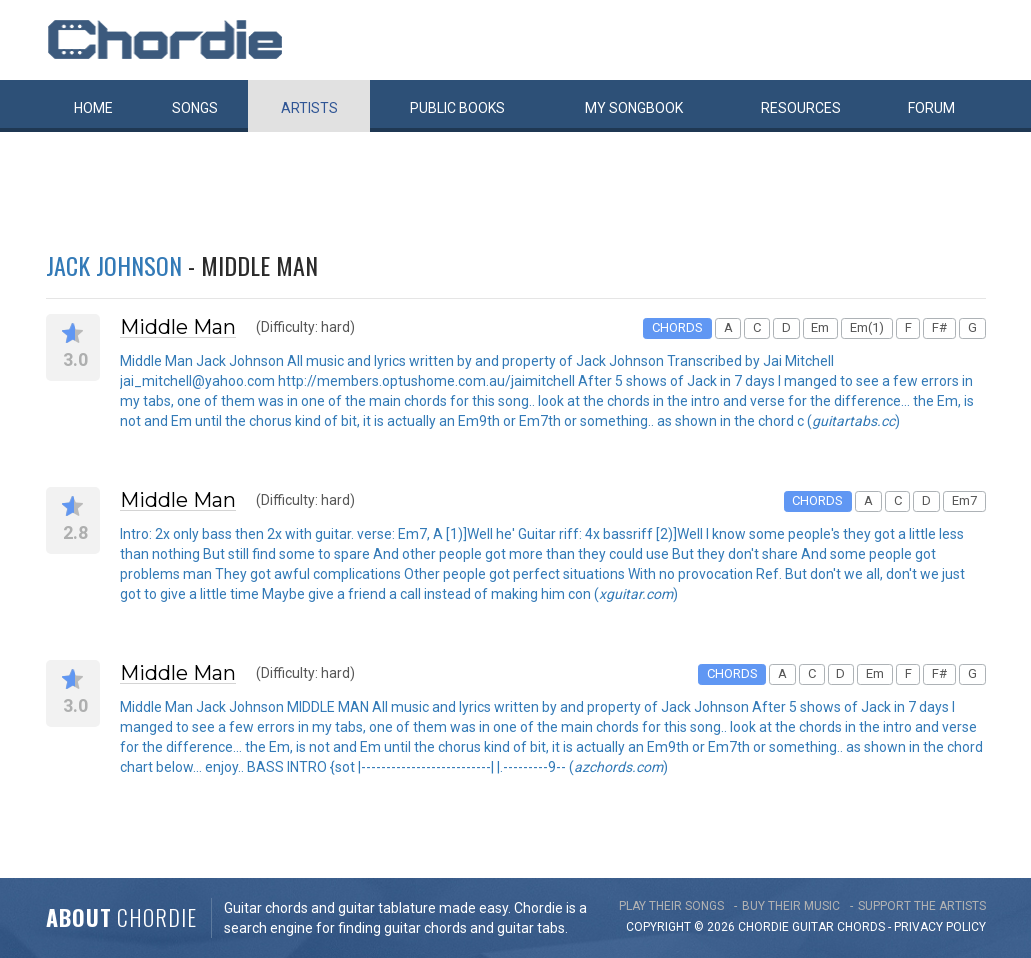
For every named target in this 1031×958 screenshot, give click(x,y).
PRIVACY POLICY (940, 927)
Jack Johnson (114, 265)
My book (634, 108)
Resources (801, 108)
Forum (931, 108)
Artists (309, 108)
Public (457, 108)
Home (93, 108)
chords (861, 927)
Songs (195, 108)
